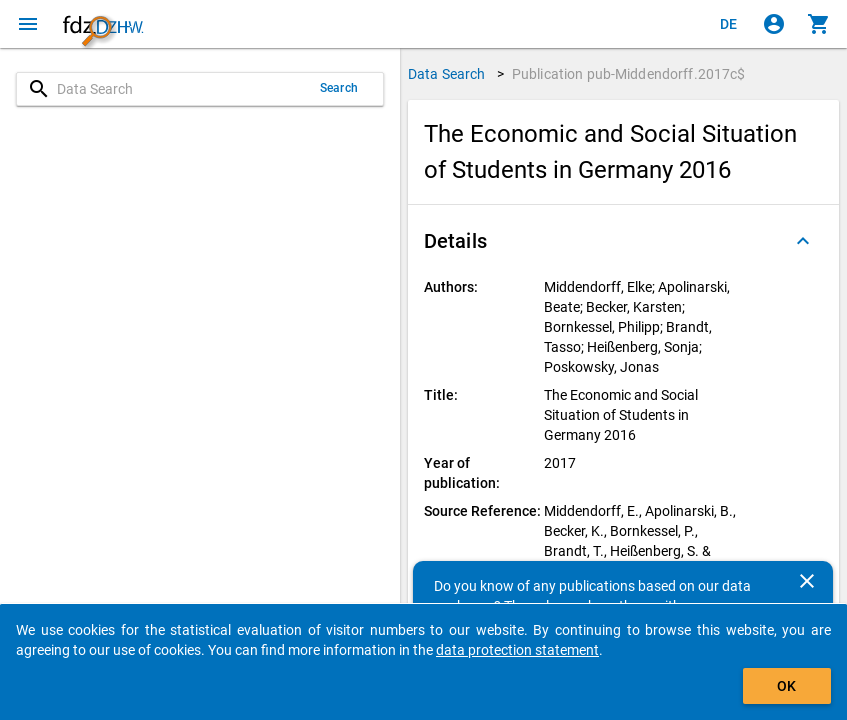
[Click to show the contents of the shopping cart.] (819, 24)
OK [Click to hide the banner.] (786, 686)
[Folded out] (803, 241)
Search (339, 88)
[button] (623, 241)
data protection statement (517, 650)
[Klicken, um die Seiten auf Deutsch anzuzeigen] (729, 24)
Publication (629, 74)
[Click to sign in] (774, 24)
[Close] (807, 581)
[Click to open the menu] (28, 24)
